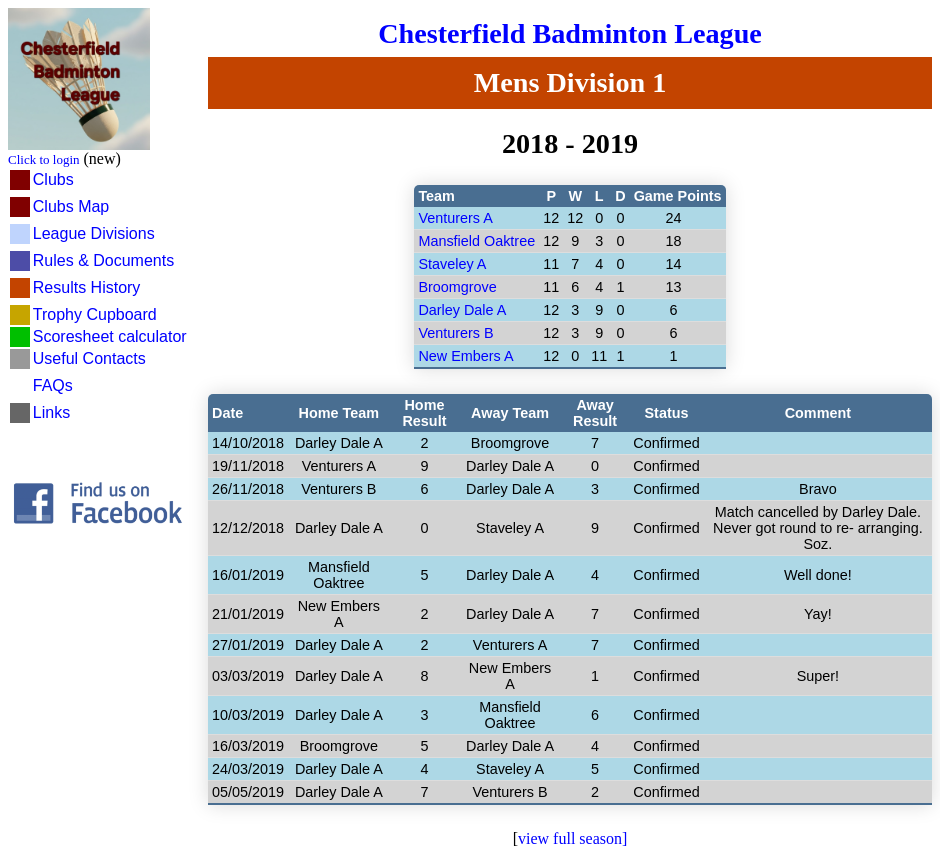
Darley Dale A (462, 310)
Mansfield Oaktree (476, 241)
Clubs (53, 179)
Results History (87, 287)
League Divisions (94, 233)
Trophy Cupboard (95, 314)
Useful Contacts (89, 358)
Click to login (44, 159)
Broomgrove (457, 287)
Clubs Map (71, 206)
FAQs (53, 385)
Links (51, 412)
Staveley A (452, 264)
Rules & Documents (103, 260)
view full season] (572, 838)
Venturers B (455, 333)
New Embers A (465, 356)
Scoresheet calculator (110, 336)
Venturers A (455, 218)
